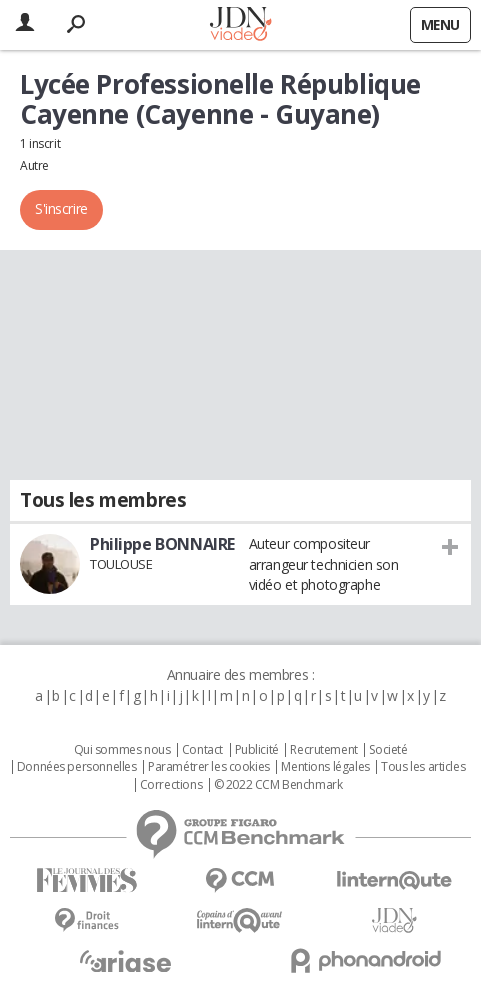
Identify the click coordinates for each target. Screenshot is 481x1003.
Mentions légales (325, 767)
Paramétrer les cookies (209, 767)
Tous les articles (423, 767)
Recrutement (323, 750)
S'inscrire (61, 208)
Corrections (171, 785)
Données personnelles (77, 767)
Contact (202, 750)
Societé (388, 750)
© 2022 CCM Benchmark (278, 785)
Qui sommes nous (122, 750)
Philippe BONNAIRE (162, 544)
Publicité (257, 750)
